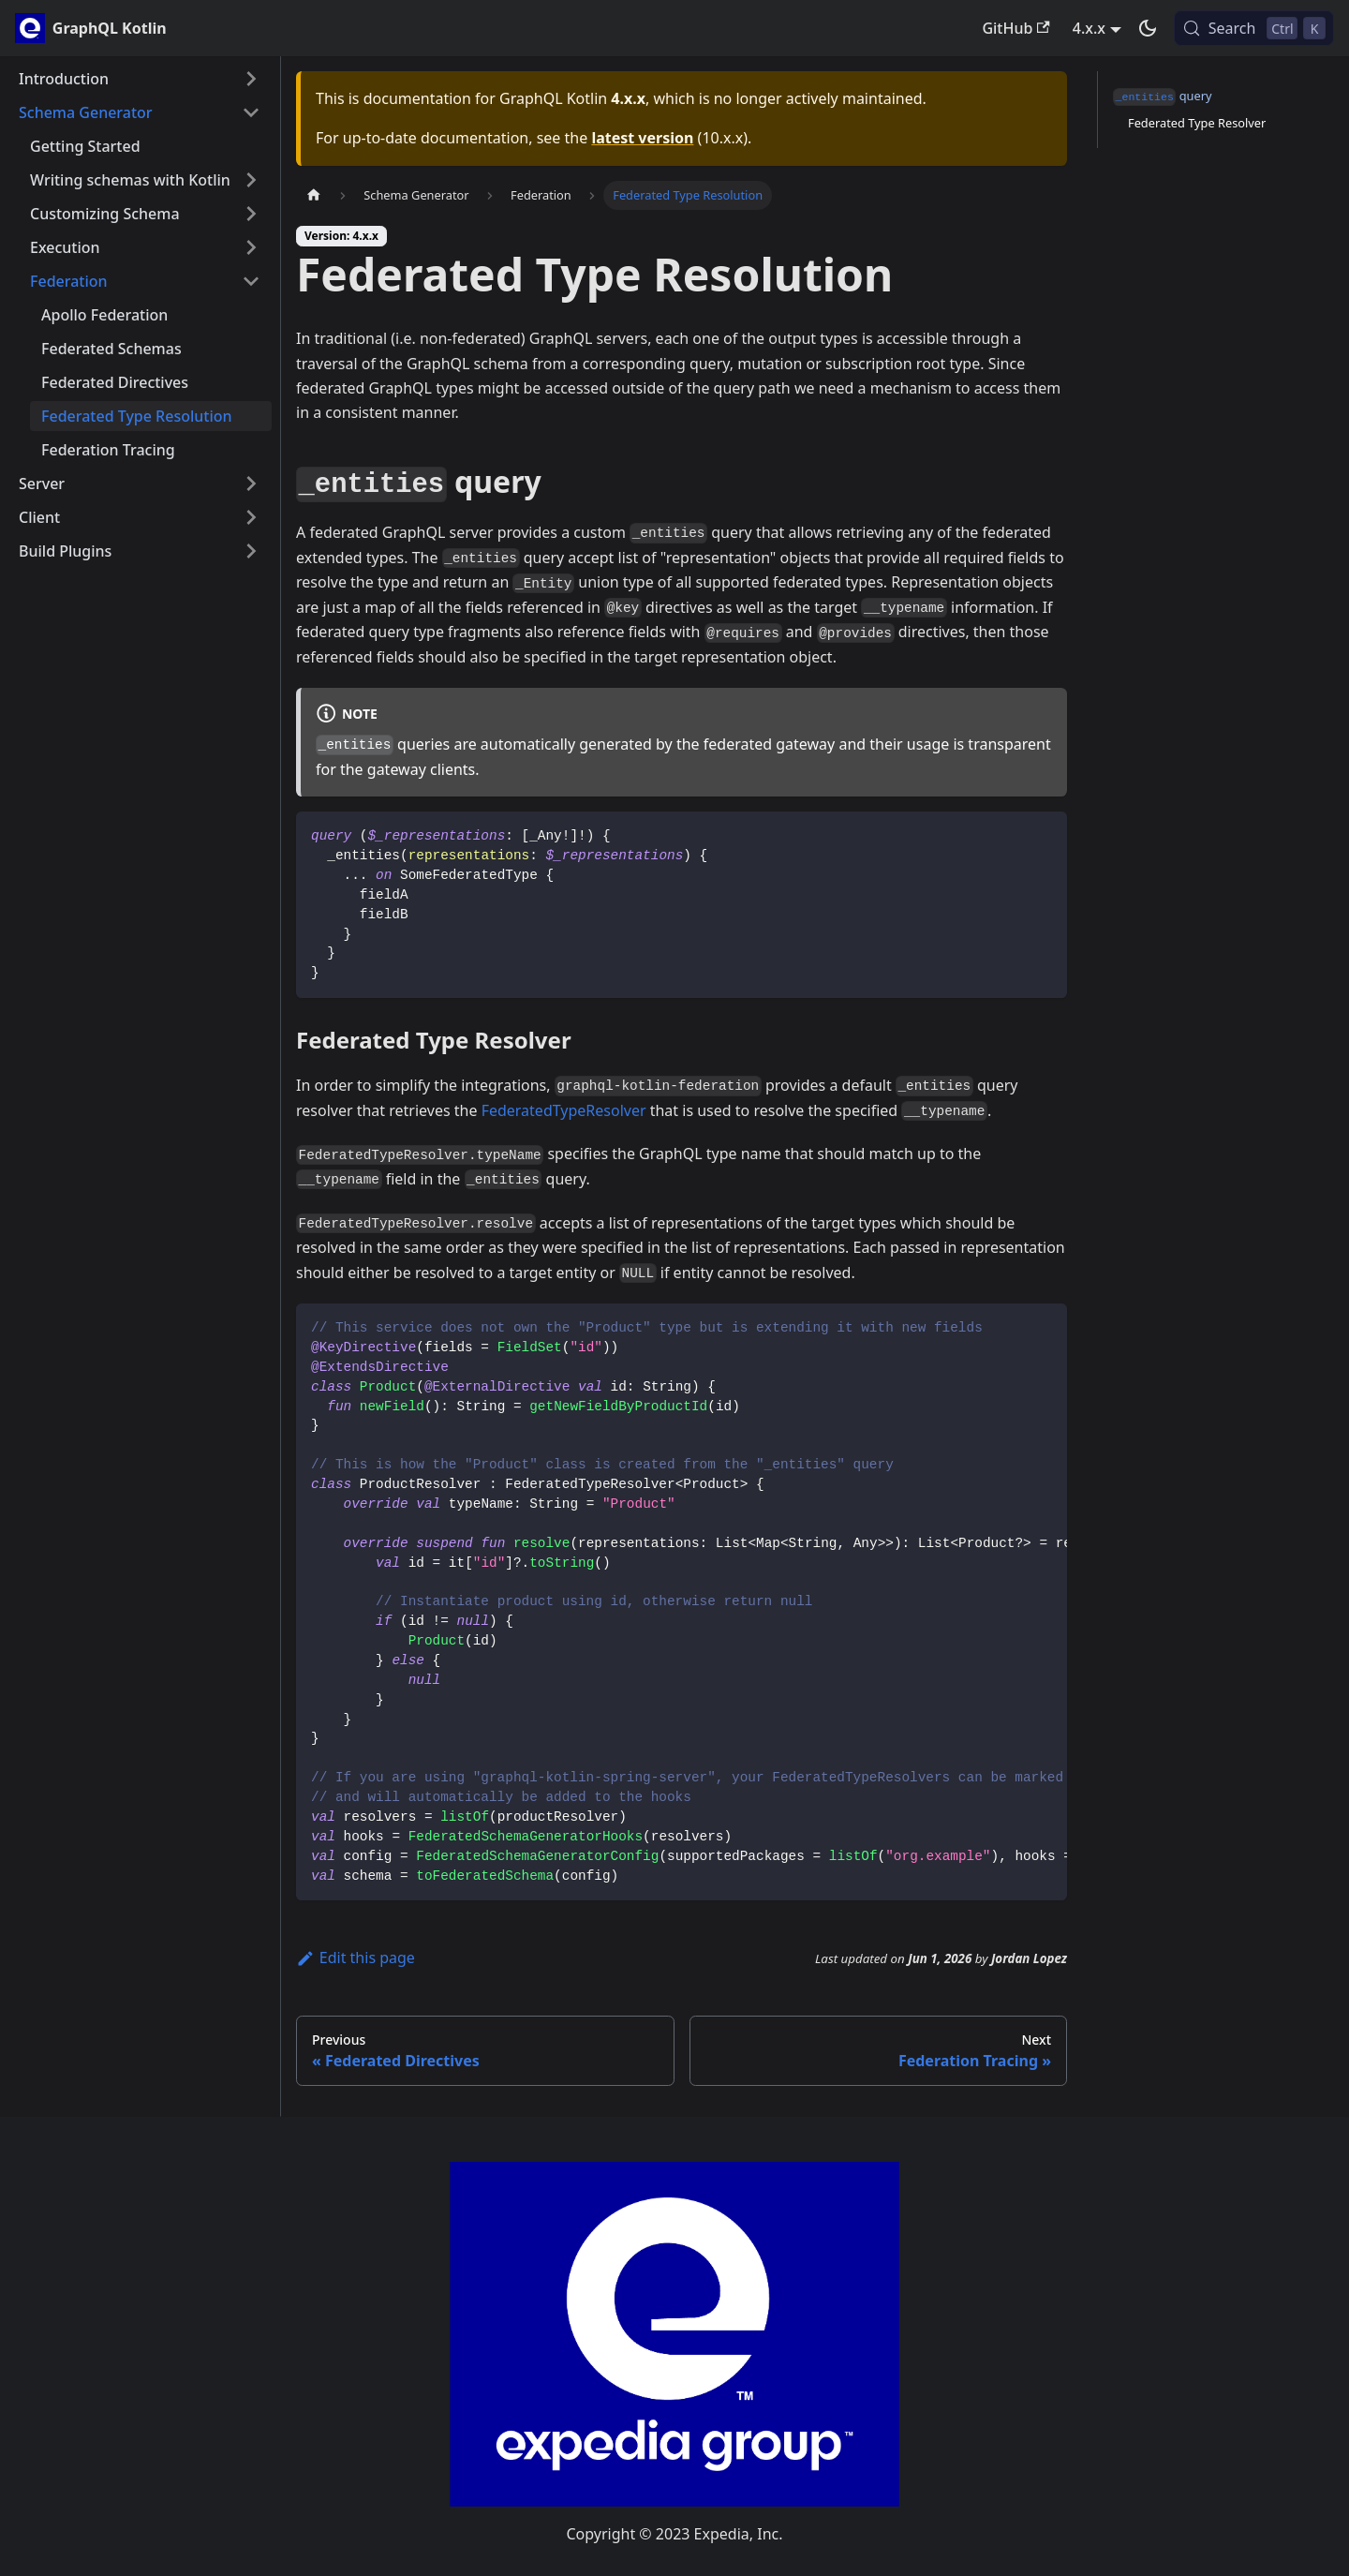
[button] (139, 79)
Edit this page (355, 1957)
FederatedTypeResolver (564, 1110)
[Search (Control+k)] (1254, 28)
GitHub (1015, 28)
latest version (642, 137)
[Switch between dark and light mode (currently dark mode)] (1148, 28)
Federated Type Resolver (1197, 122)
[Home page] (314, 195)
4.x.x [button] (1089, 28)
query (1162, 96)
